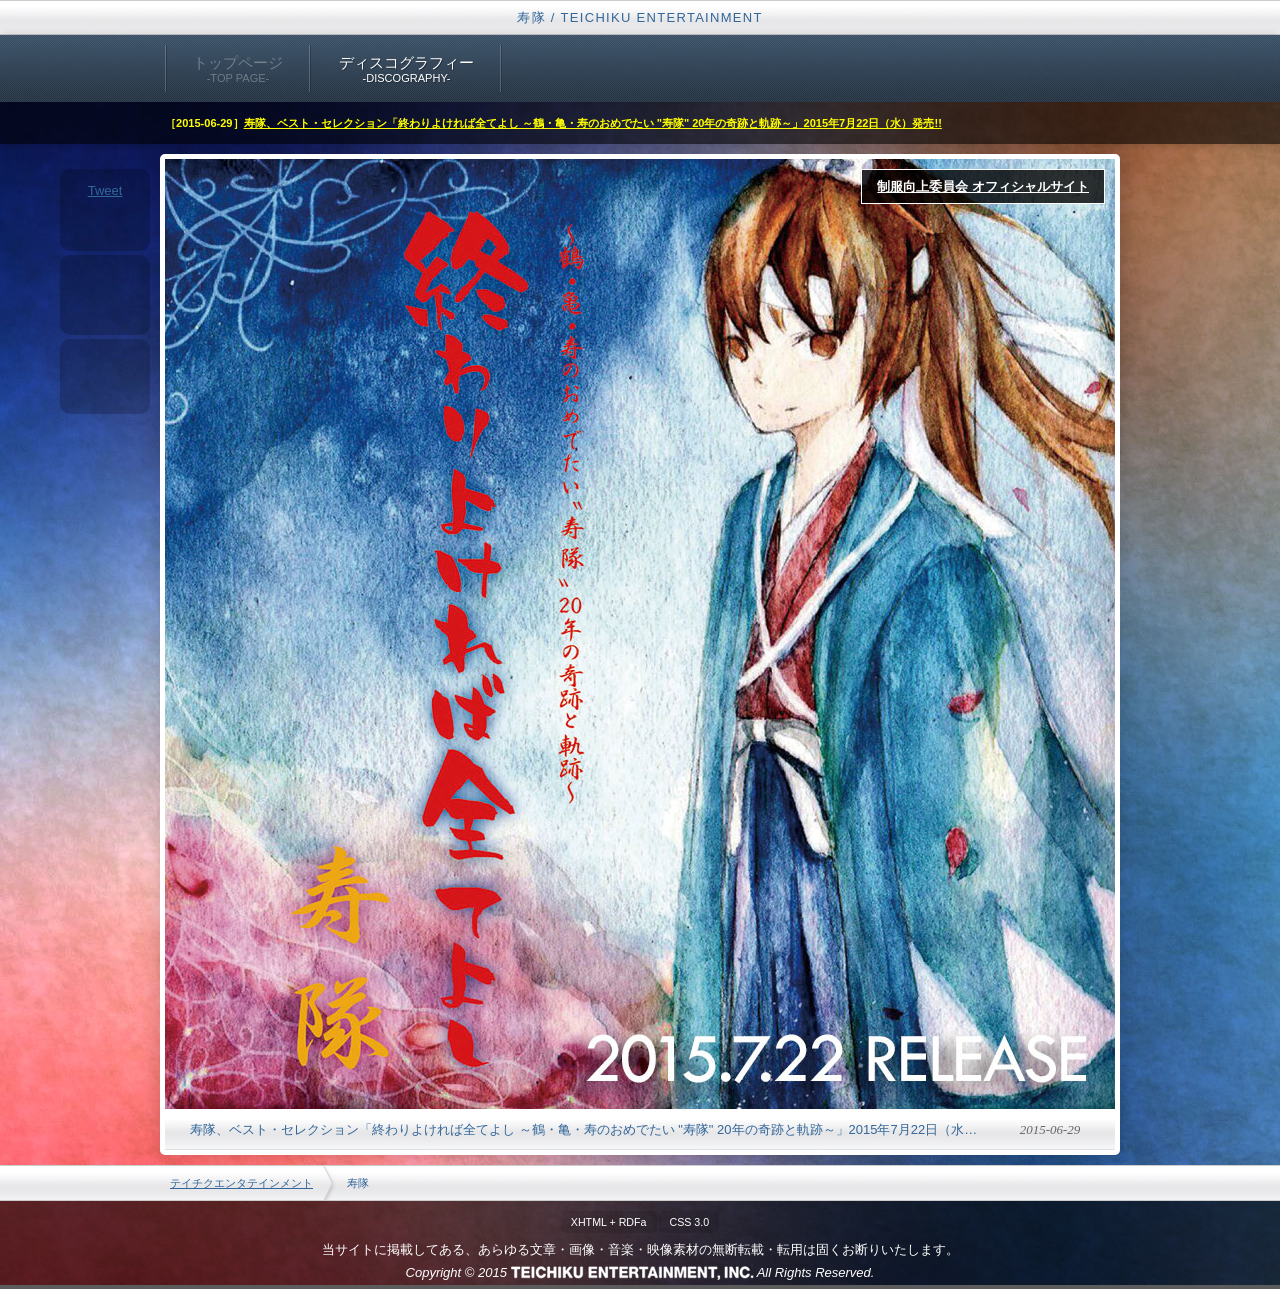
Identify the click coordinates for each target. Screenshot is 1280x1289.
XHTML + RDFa (609, 1222)
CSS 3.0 (689, 1222)
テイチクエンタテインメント (241, 1183)
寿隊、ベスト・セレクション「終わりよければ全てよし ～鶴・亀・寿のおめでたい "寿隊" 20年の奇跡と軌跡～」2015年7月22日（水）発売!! (593, 123)
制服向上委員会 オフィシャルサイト (983, 186)
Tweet (105, 190)
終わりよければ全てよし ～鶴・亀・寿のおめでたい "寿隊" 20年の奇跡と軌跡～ (640, 634)
